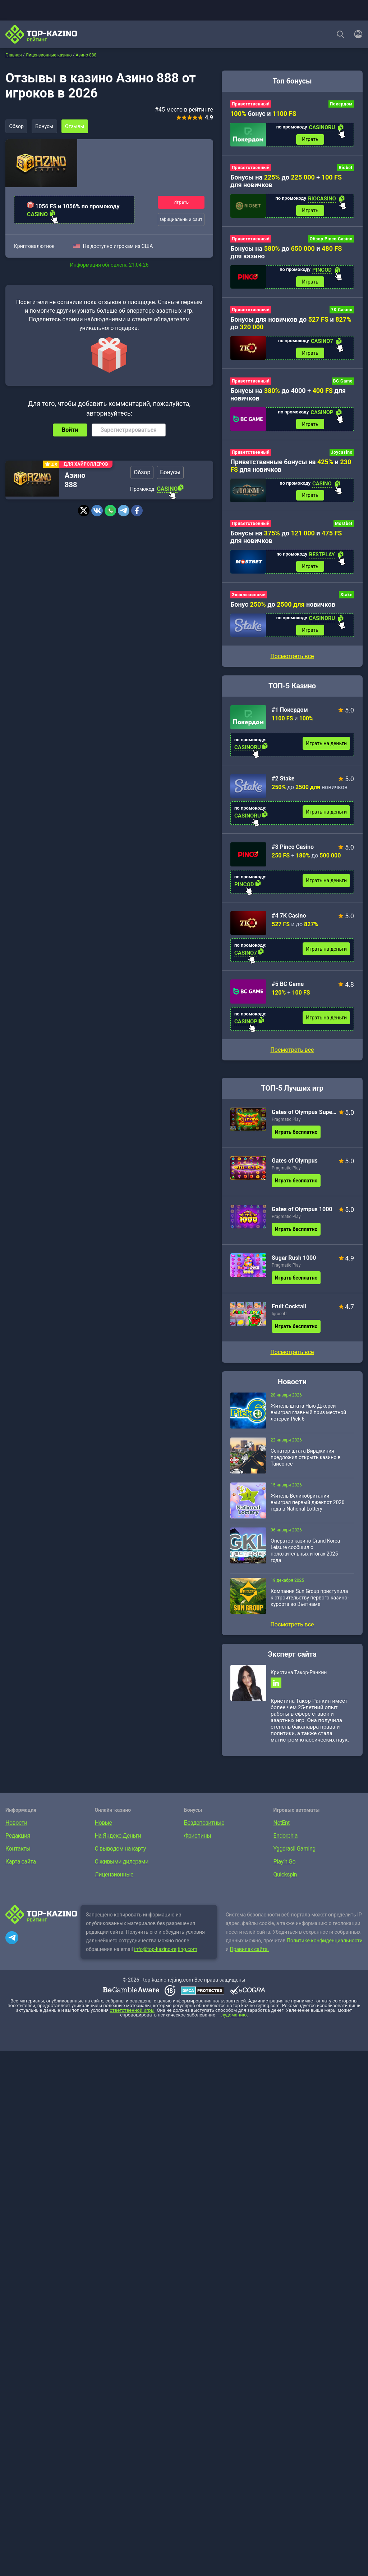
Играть (181, 202)
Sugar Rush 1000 (294, 1259)
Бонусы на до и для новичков (286, 538)
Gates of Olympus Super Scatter (304, 1113)
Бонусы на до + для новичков (286, 181)
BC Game (343, 382)
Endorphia (285, 1837)
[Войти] (356, 34)
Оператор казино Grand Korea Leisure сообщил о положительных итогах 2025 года (305, 1552)
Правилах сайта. (249, 1951)
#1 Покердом (290, 711)
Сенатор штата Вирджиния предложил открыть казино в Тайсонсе (306, 1459)
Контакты (17, 1850)
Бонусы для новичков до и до (290, 323)
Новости (16, 1824)
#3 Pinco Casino (293, 849)
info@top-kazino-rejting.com (165, 1951)
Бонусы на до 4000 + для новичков (288, 395)
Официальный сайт (181, 219)
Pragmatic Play (286, 1121)
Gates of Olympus (295, 1162)
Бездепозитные (204, 1824)
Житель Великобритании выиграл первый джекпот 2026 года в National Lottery (307, 1504)
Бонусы (45, 126)
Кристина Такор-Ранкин (299, 1674)
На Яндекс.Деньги (118, 1837)
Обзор (16, 126)
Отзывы (75, 126)
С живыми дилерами (121, 1863)
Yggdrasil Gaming (294, 1850)
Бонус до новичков (282, 606)
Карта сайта (20, 1863)
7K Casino (342, 310)
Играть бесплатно (296, 1134)
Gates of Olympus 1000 (302, 1211)
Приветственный (251, 104)
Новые (103, 1824)
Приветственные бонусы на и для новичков (290, 466)
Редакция (17, 1837)
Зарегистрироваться (129, 430)
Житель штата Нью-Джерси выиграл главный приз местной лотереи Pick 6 (308, 1414)
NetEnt (281, 1824)
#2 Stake (283, 780)
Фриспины (197, 1837)
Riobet (346, 167)
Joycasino (342, 453)
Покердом (341, 104)
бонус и (263, 113)
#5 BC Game (288, 986)
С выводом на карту (120, 1850)
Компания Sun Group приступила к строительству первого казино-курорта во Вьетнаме (310, 1599)
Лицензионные (114, 1876)
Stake (346, 596)
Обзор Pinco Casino (331, 239)
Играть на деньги (326, 745)
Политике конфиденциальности (325, 1943)
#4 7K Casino (289, 917)
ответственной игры (132, 2012)
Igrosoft (279, 1315)
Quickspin (285, 1876)
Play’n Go (284, 1863)
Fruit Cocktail (289, 1308)
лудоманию (234, 2017)
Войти (70, 430)
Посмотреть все (292, 1051)
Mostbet (344, 525)
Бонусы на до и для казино (286, 252)
